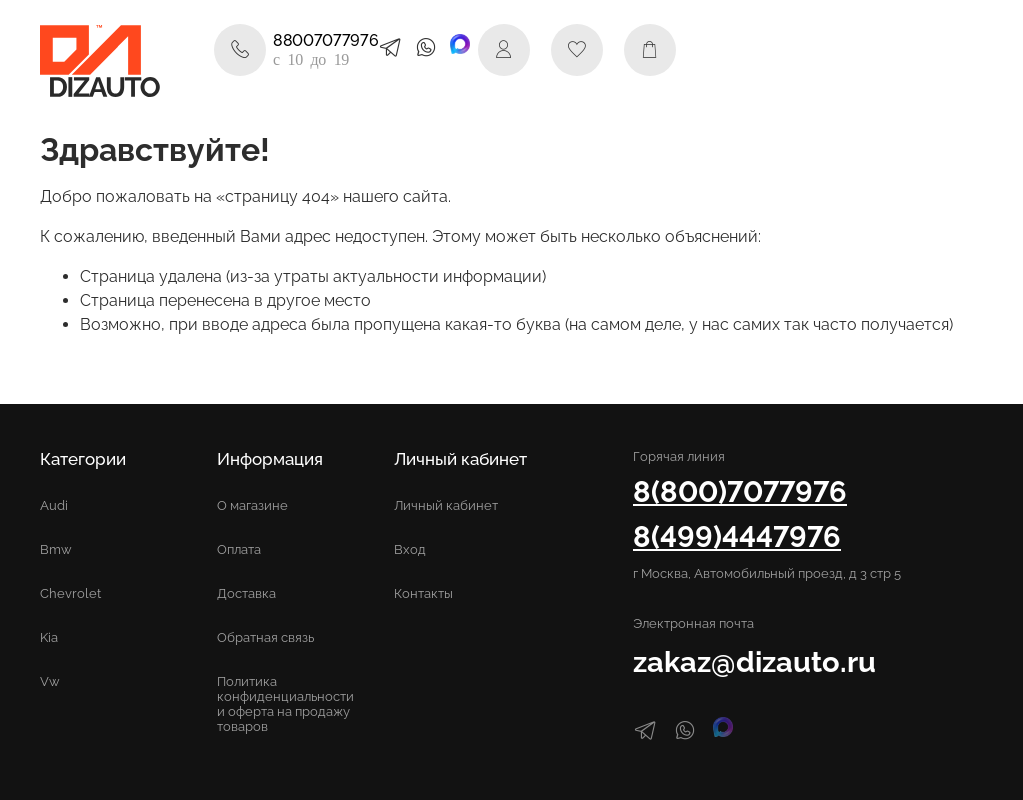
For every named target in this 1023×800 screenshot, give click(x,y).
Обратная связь (265, 637)
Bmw (56, 549)
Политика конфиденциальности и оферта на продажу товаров (285, 704)
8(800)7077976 (740, 491)
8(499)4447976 (737, 536)
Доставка (246, 593)
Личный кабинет (446, 505)
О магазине (252, 505)
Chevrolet (70, 593)
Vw (50, 681)
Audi (54, 505)
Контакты (423, 593)
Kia (49, 637)
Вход (410, 549)
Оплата (239, 549)
